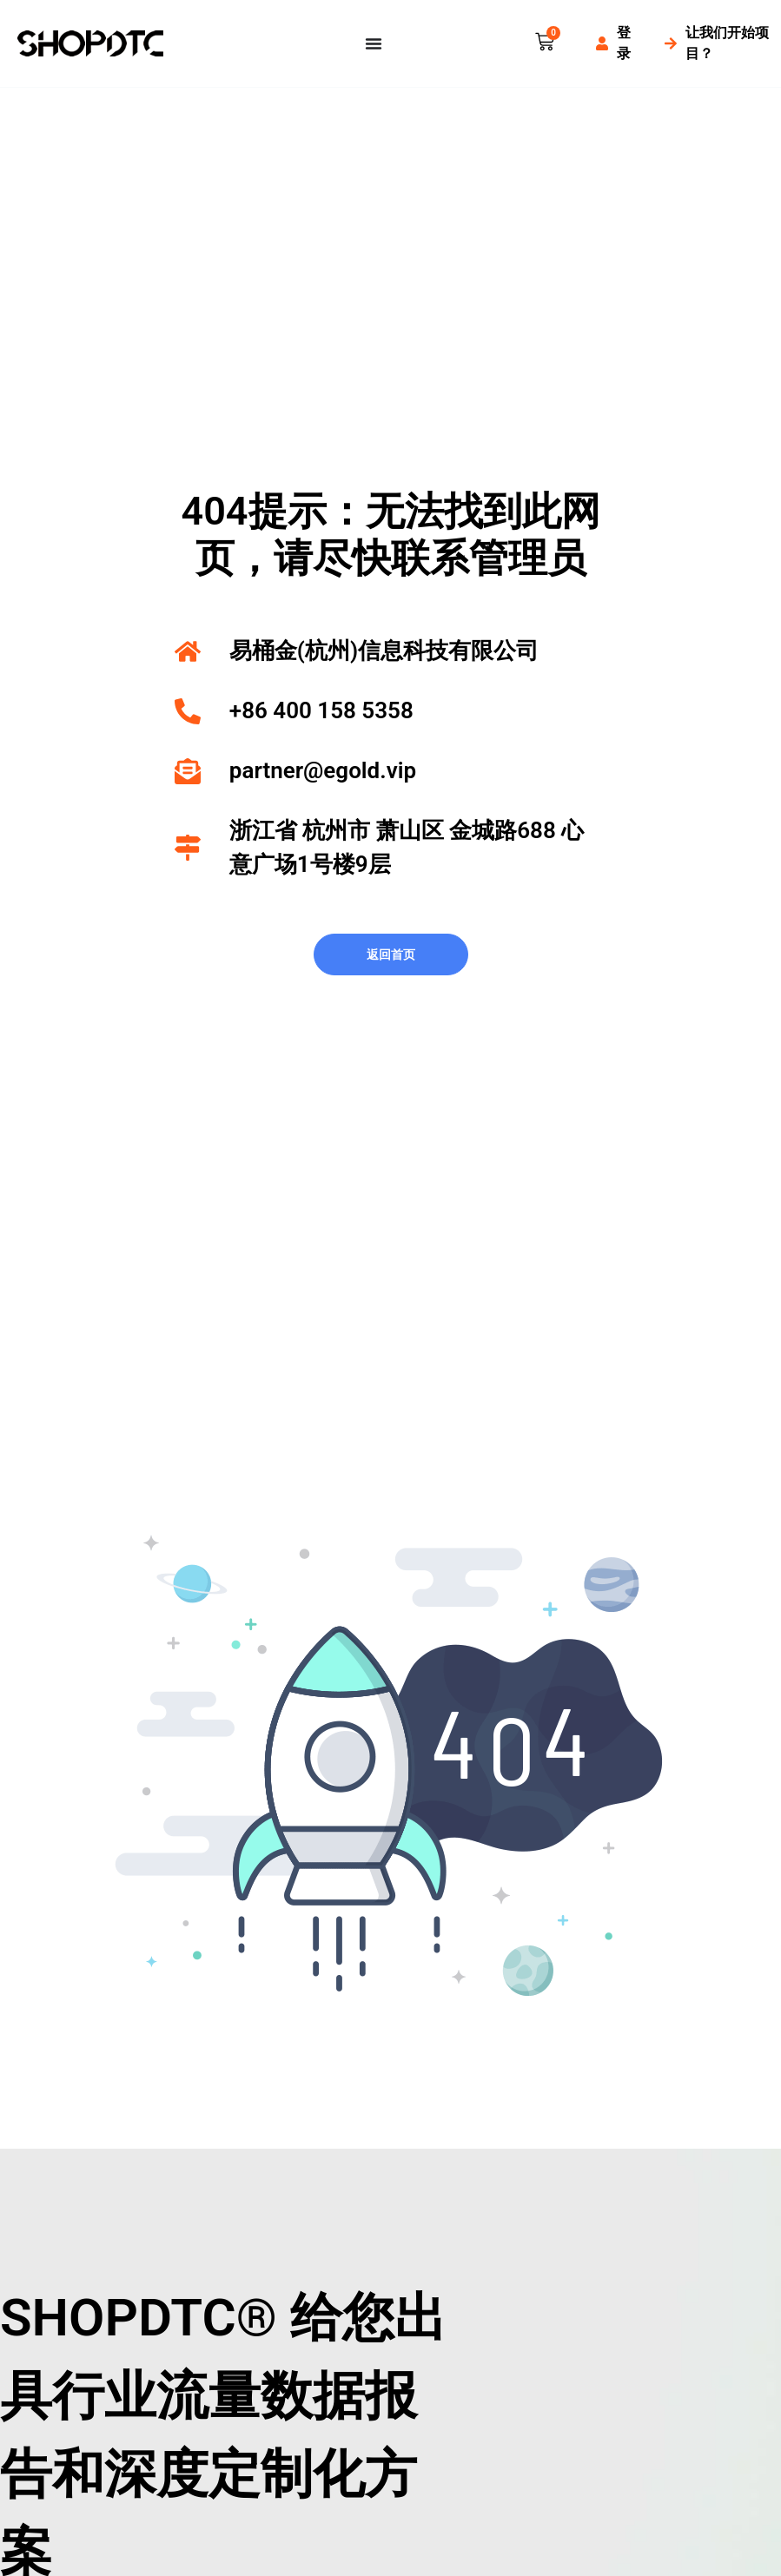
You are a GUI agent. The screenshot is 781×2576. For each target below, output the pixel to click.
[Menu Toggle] (373, 43)
